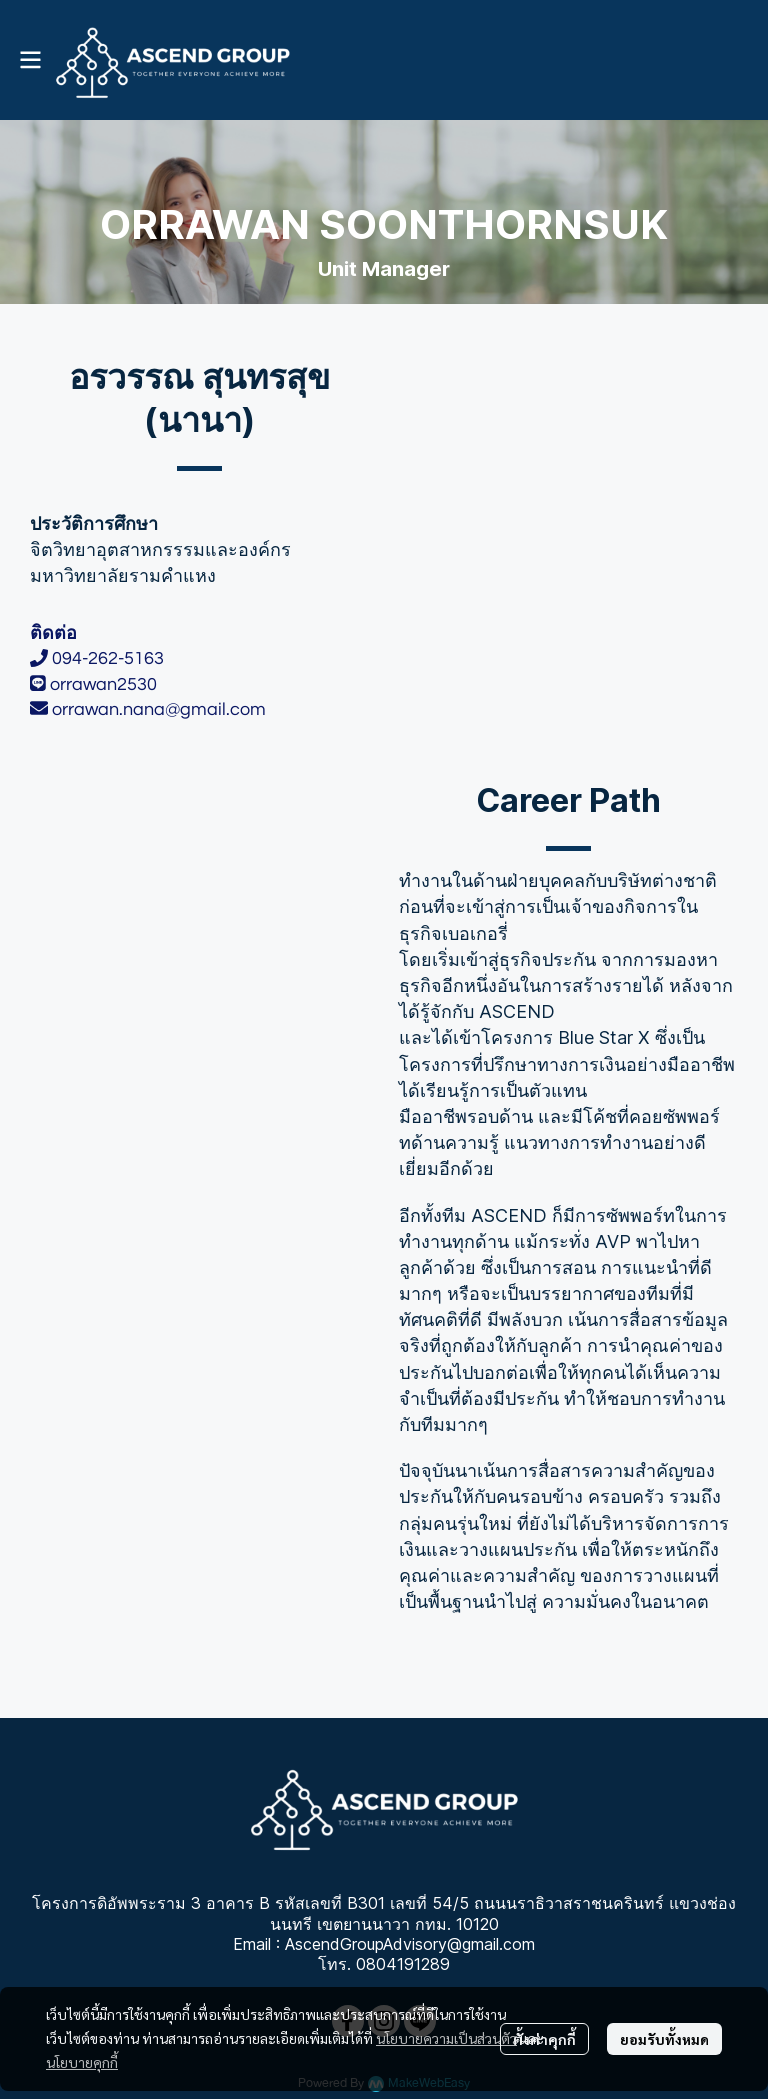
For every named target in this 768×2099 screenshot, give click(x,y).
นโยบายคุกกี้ (82, 2062)
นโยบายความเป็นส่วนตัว (446, 2038)
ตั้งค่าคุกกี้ (544, 2039)
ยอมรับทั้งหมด (664, 2039)
